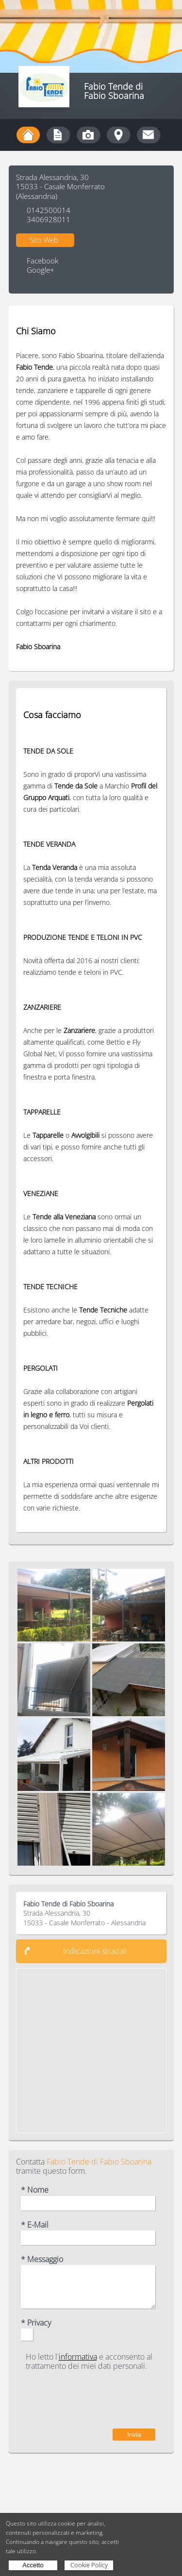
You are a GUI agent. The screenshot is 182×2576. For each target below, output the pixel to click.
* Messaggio (42, 2259)
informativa (78, 2356)
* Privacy (36, 2323)
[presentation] (81, 2400)
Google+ (40, 270)
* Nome (35, 2190)
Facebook (42, 260)
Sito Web (44, 240)
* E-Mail (35, 2225)
